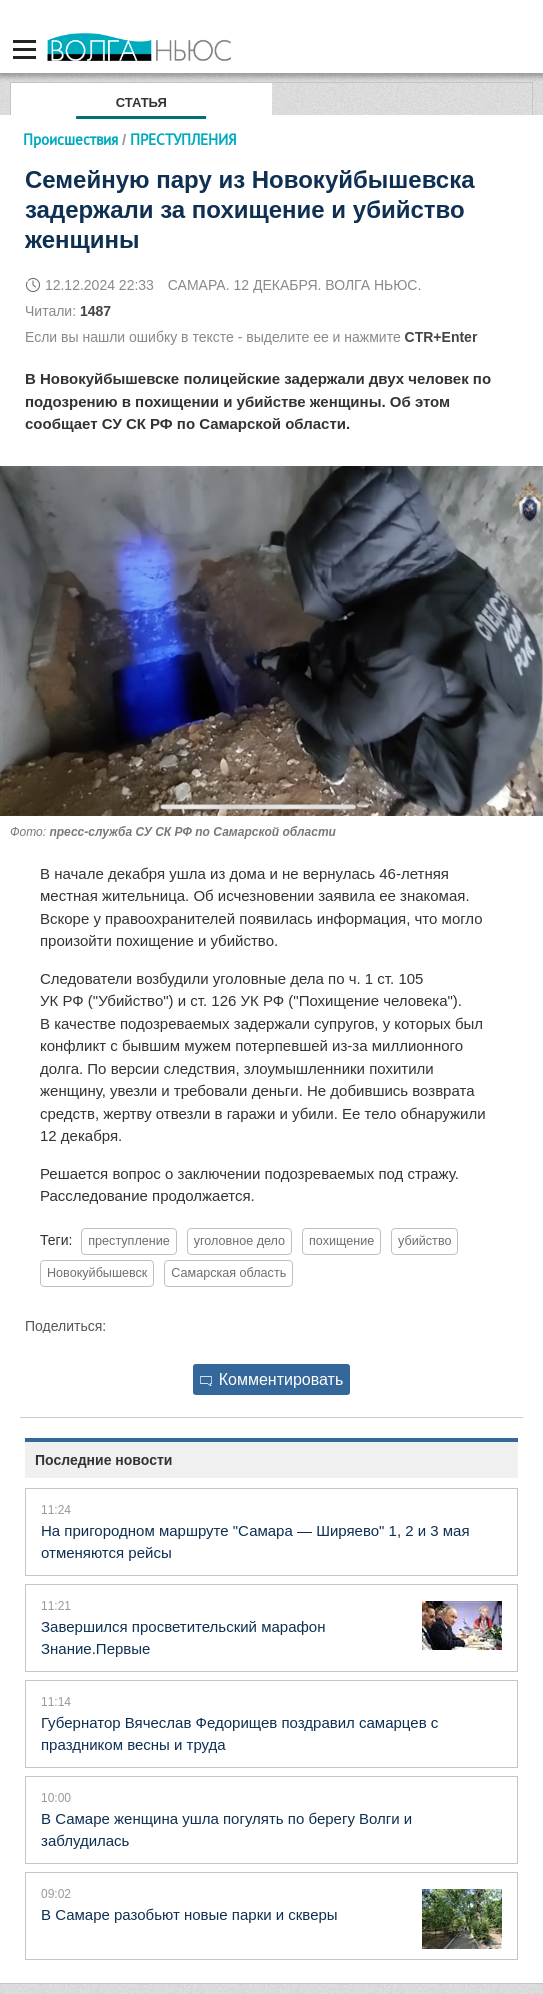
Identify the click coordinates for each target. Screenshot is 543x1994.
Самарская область (228, 1273)
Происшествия (70, 139)
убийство (424, 1241)
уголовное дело (239, 1241)
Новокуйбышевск (97, 1273)
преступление (129, 1241)
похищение (341, 1241)
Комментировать (272, 1379)
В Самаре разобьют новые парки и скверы (189, 1914)
